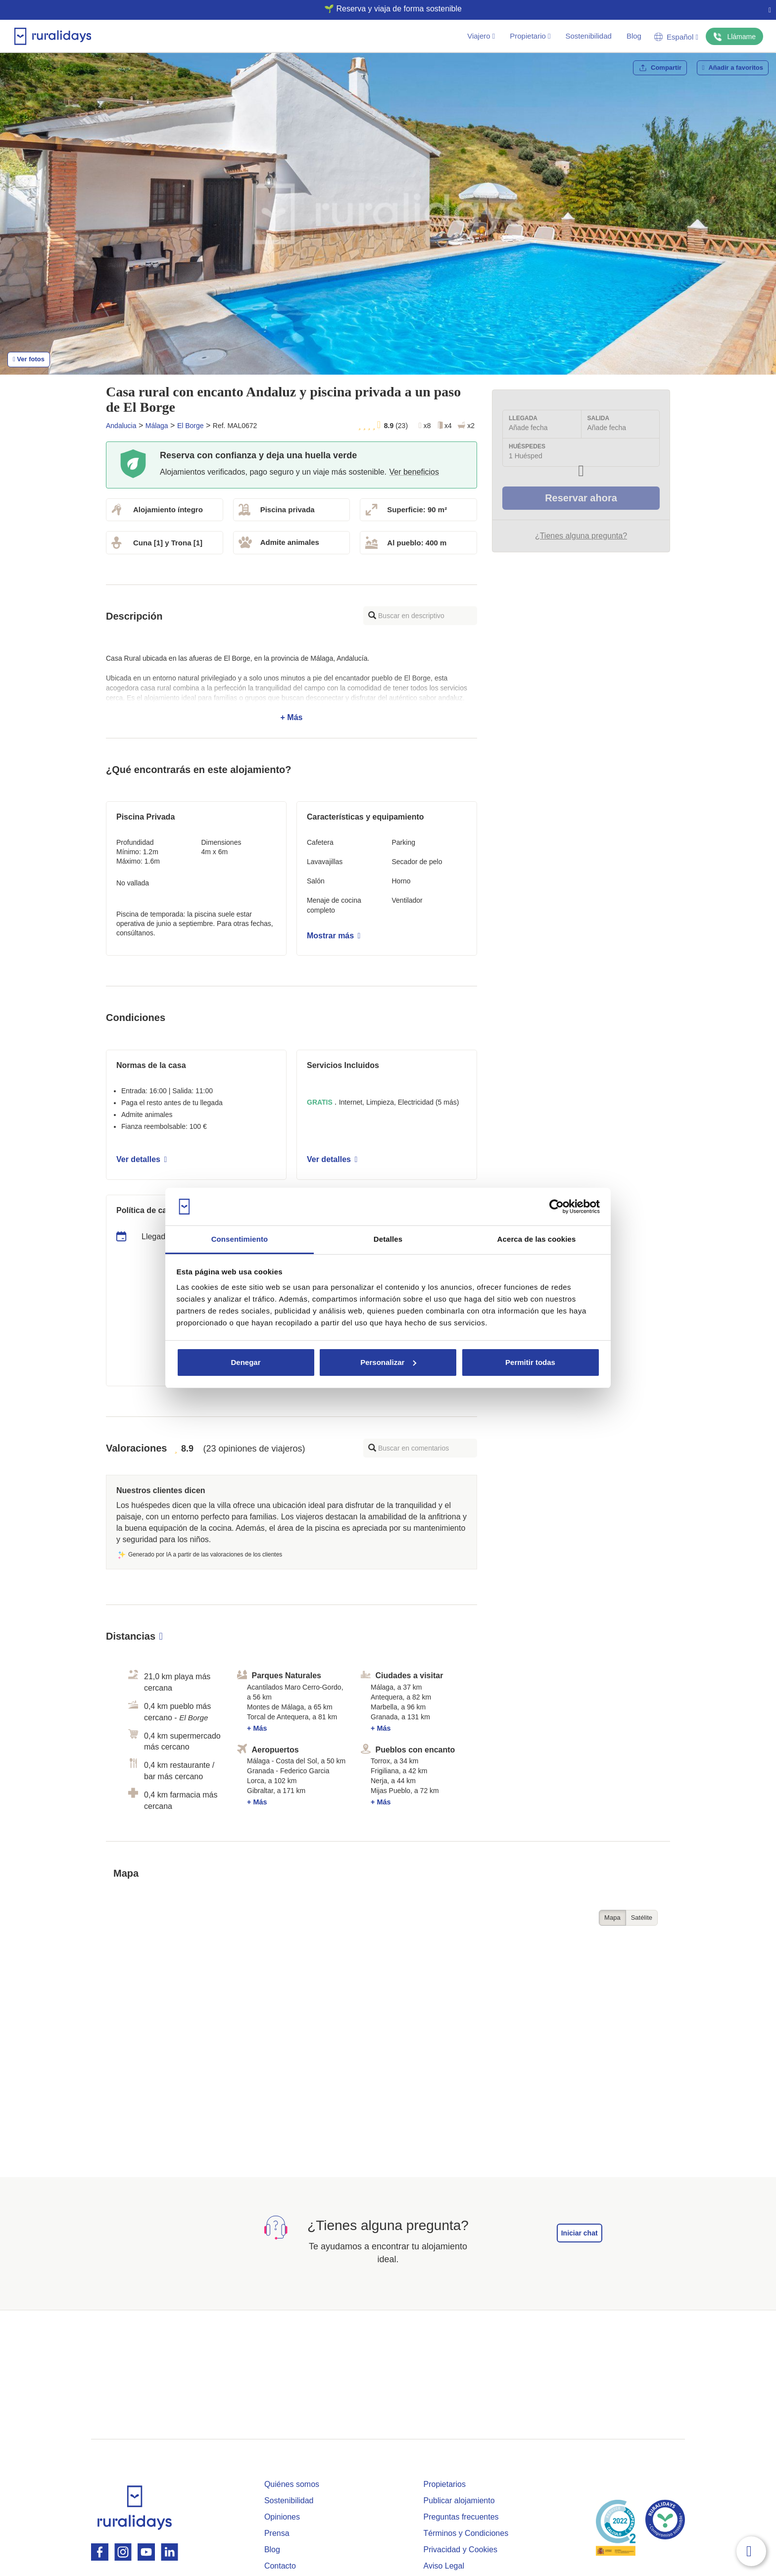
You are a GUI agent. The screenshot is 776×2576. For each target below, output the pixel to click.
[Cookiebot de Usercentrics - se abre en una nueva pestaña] (556, 1206)
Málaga (157, 426)
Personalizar (388, 1362)
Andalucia (121, 426)
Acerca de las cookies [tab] (536, 1239)
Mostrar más (333, 935)
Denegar (245, 1362)
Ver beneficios (414, 472)
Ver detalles (141, 1159)
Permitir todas (530, 1362)
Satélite (641, 1917)
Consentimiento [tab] (239, 1239)
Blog (634, 36)
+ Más (291, 688)
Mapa (612, 1917)
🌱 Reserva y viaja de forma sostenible (384, 8)
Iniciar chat (579, 2233)
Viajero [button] (481, 36)
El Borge (190, 426)
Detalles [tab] (388, 1239)
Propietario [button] (530, 36)
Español (676, 37)
